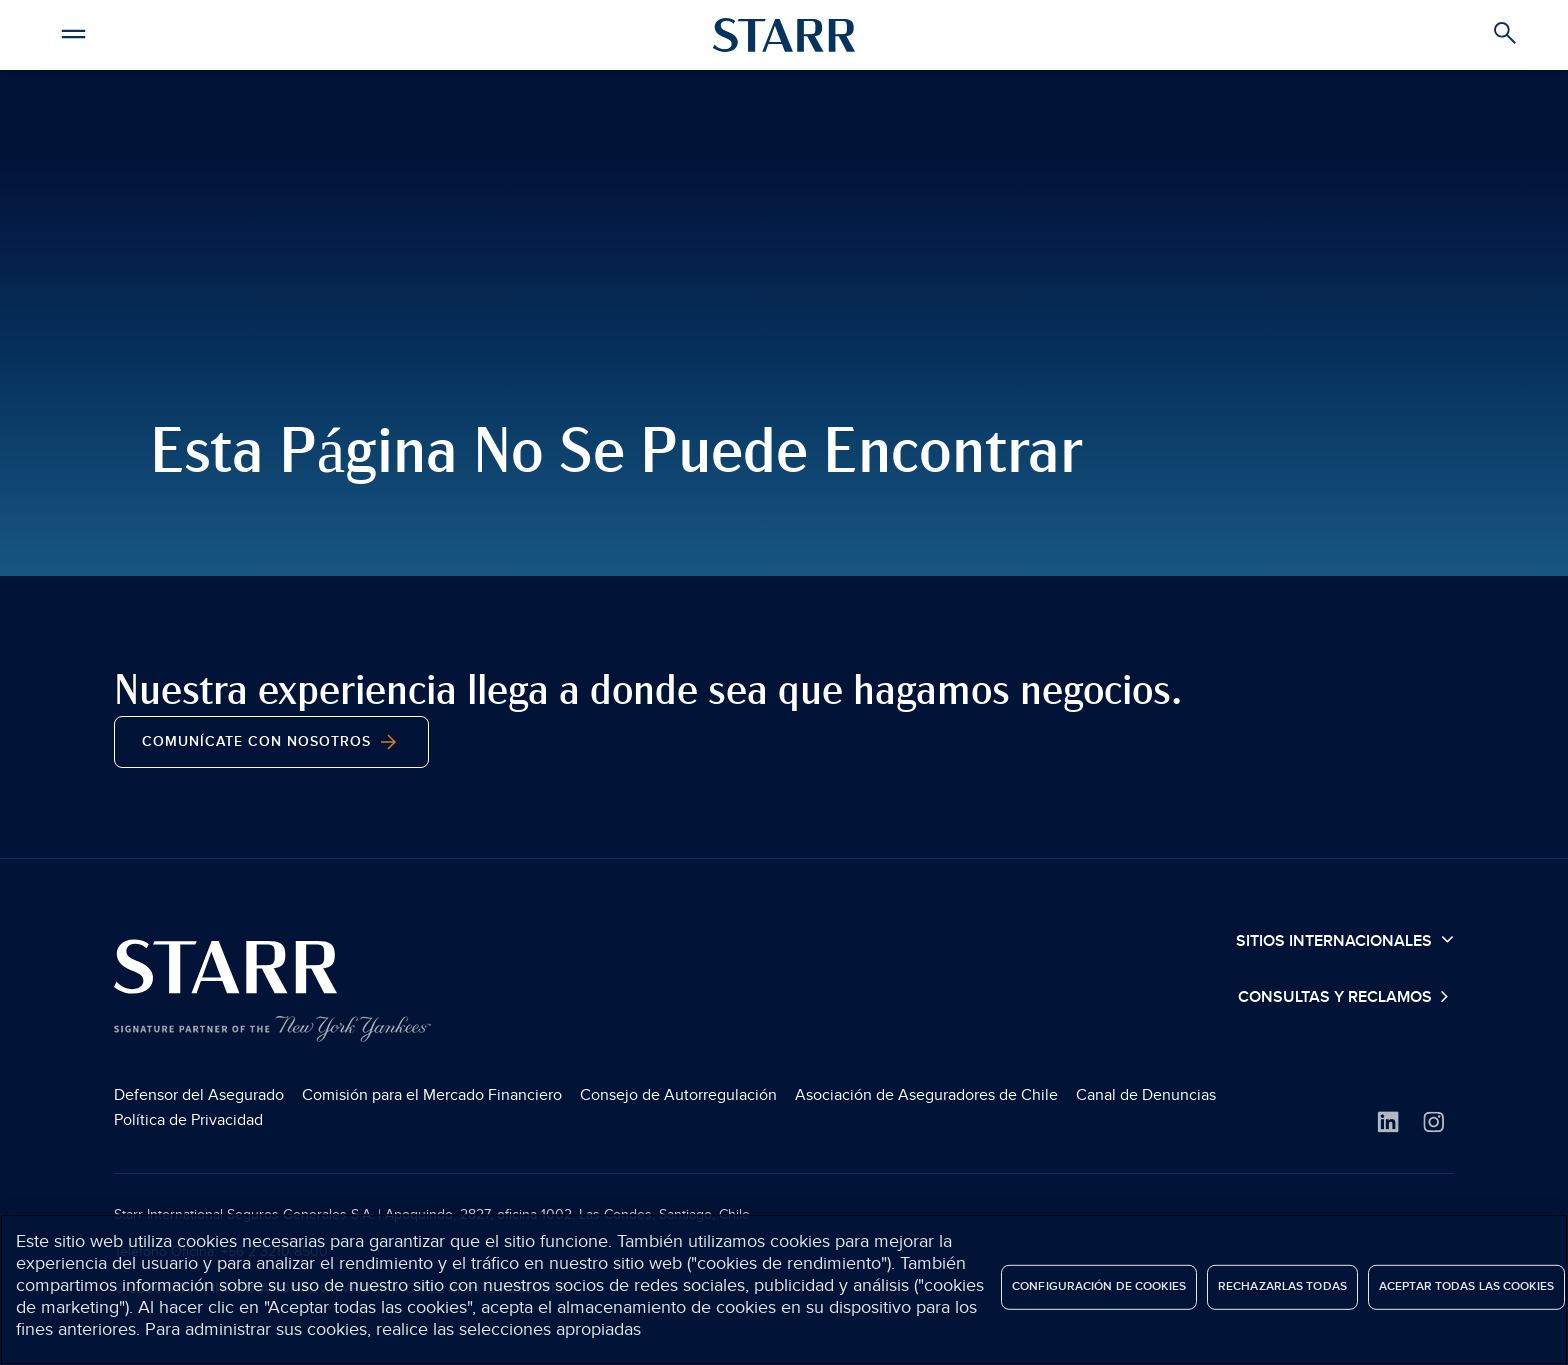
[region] (784, 1289)
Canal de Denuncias (1146, 1095)
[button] (73, 31)
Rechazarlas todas (1282, 1286)
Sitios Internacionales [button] (1345, 940)
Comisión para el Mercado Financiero (432, 1095)
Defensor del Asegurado (199, 1095)
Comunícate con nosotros (271, 742)
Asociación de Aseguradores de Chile (926, 1095)
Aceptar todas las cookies (1466, 1286)
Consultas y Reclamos (1337, 997)
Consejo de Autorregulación (678, 1095)
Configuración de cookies (1099, 1286)
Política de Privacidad (188, 1120)
